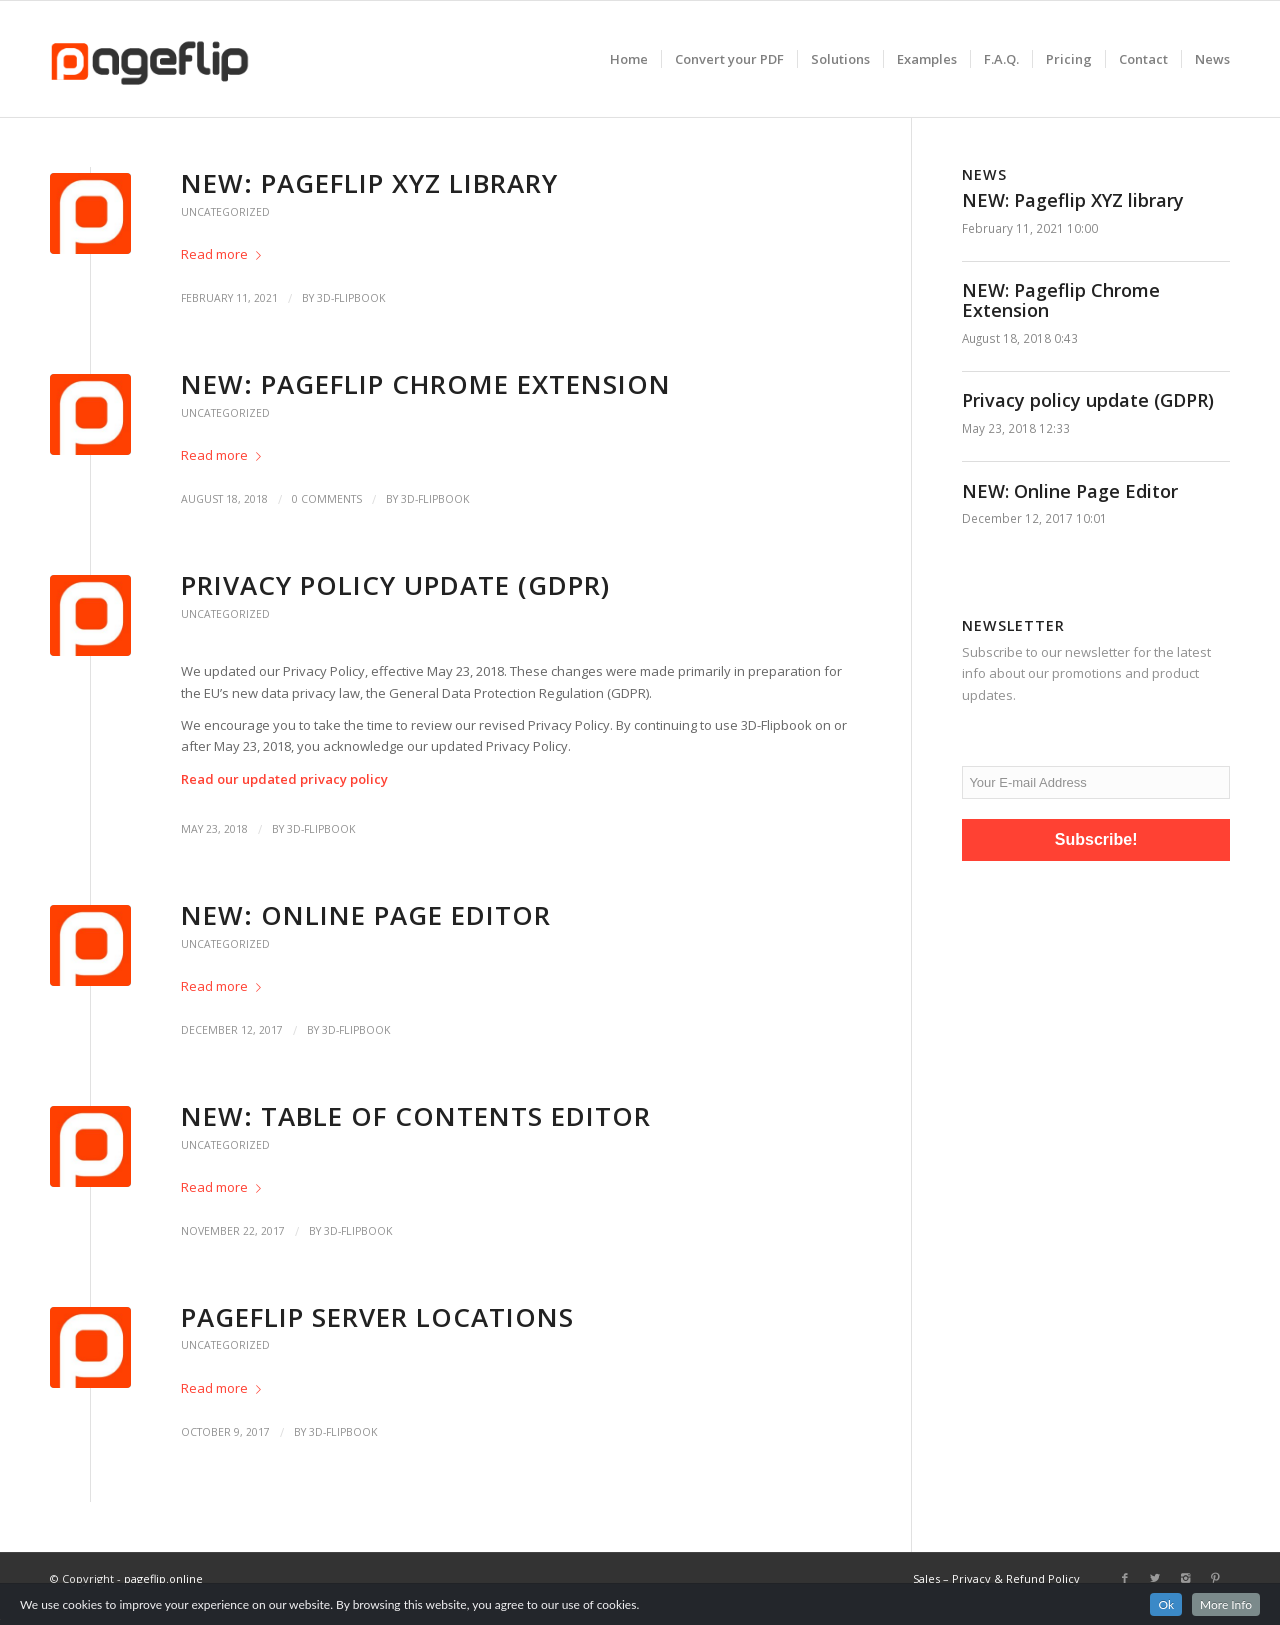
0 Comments (327, 499)
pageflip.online (163, 1578)
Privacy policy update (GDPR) (395, 585)
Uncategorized (225, 212)
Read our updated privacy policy (284, 779)
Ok (1166, 1604)
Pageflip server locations (377, 1317)
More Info (1226, 1604)
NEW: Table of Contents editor (416, 1116)
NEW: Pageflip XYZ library (369, 183)
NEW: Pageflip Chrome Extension (426, 384)
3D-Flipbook (351, 298)
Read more (225, 254)
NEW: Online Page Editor (366, 915)
